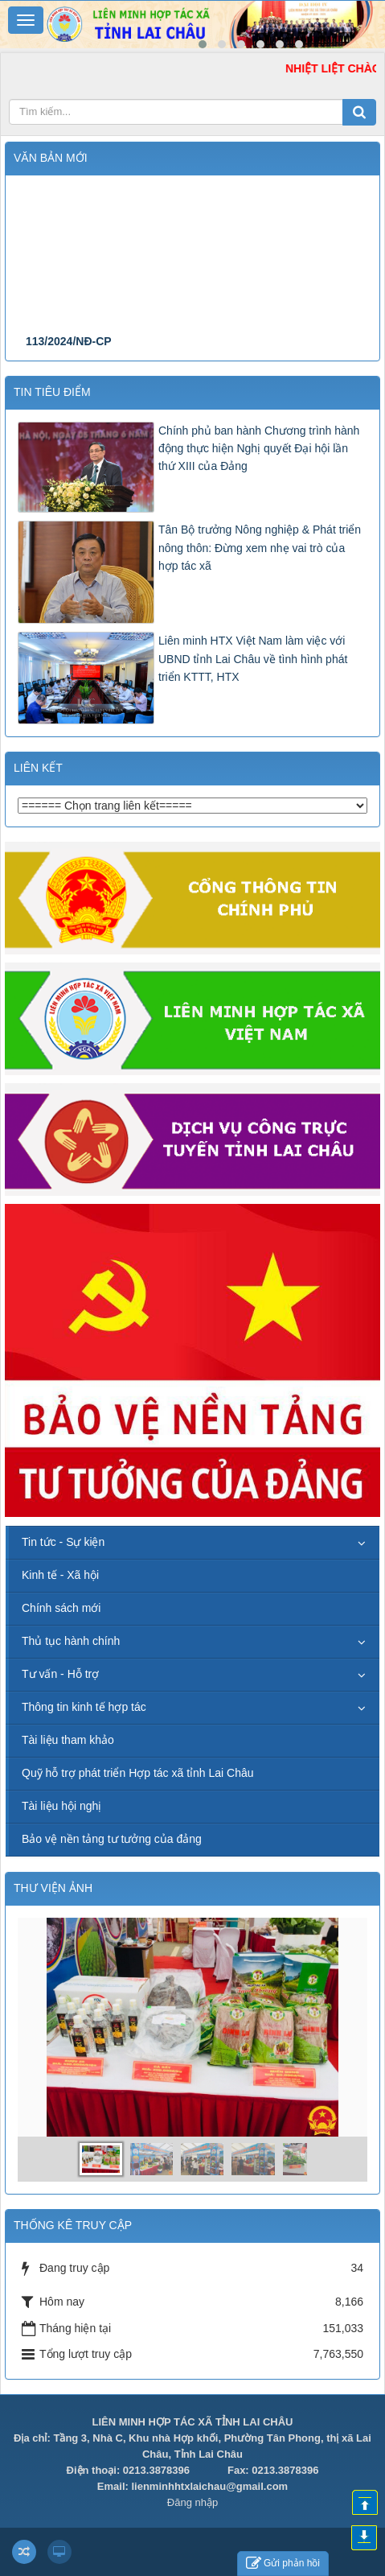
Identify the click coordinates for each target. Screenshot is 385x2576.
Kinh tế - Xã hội (60, 1574)
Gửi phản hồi (283, 2563)
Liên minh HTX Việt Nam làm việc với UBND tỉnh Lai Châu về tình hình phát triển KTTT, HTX (252, 658)
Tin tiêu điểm (52, 391)
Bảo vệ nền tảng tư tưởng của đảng (112, 1838)
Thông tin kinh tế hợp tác (84, 1706)
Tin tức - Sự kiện (63, 1541)
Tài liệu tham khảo (68, 1739)
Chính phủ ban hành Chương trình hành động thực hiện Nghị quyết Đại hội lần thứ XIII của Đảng (258, 448)
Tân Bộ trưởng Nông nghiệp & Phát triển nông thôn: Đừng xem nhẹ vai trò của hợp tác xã (259, 547)
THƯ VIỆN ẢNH (53, 1888)
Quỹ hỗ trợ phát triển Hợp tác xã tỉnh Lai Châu (138, 1772)
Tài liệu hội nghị (61, 1805)
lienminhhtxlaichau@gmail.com (209, 2486)
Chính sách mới (61, 1607)
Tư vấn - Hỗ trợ (60, 1673)
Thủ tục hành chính (71, 1640)
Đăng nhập (192, 2502)
